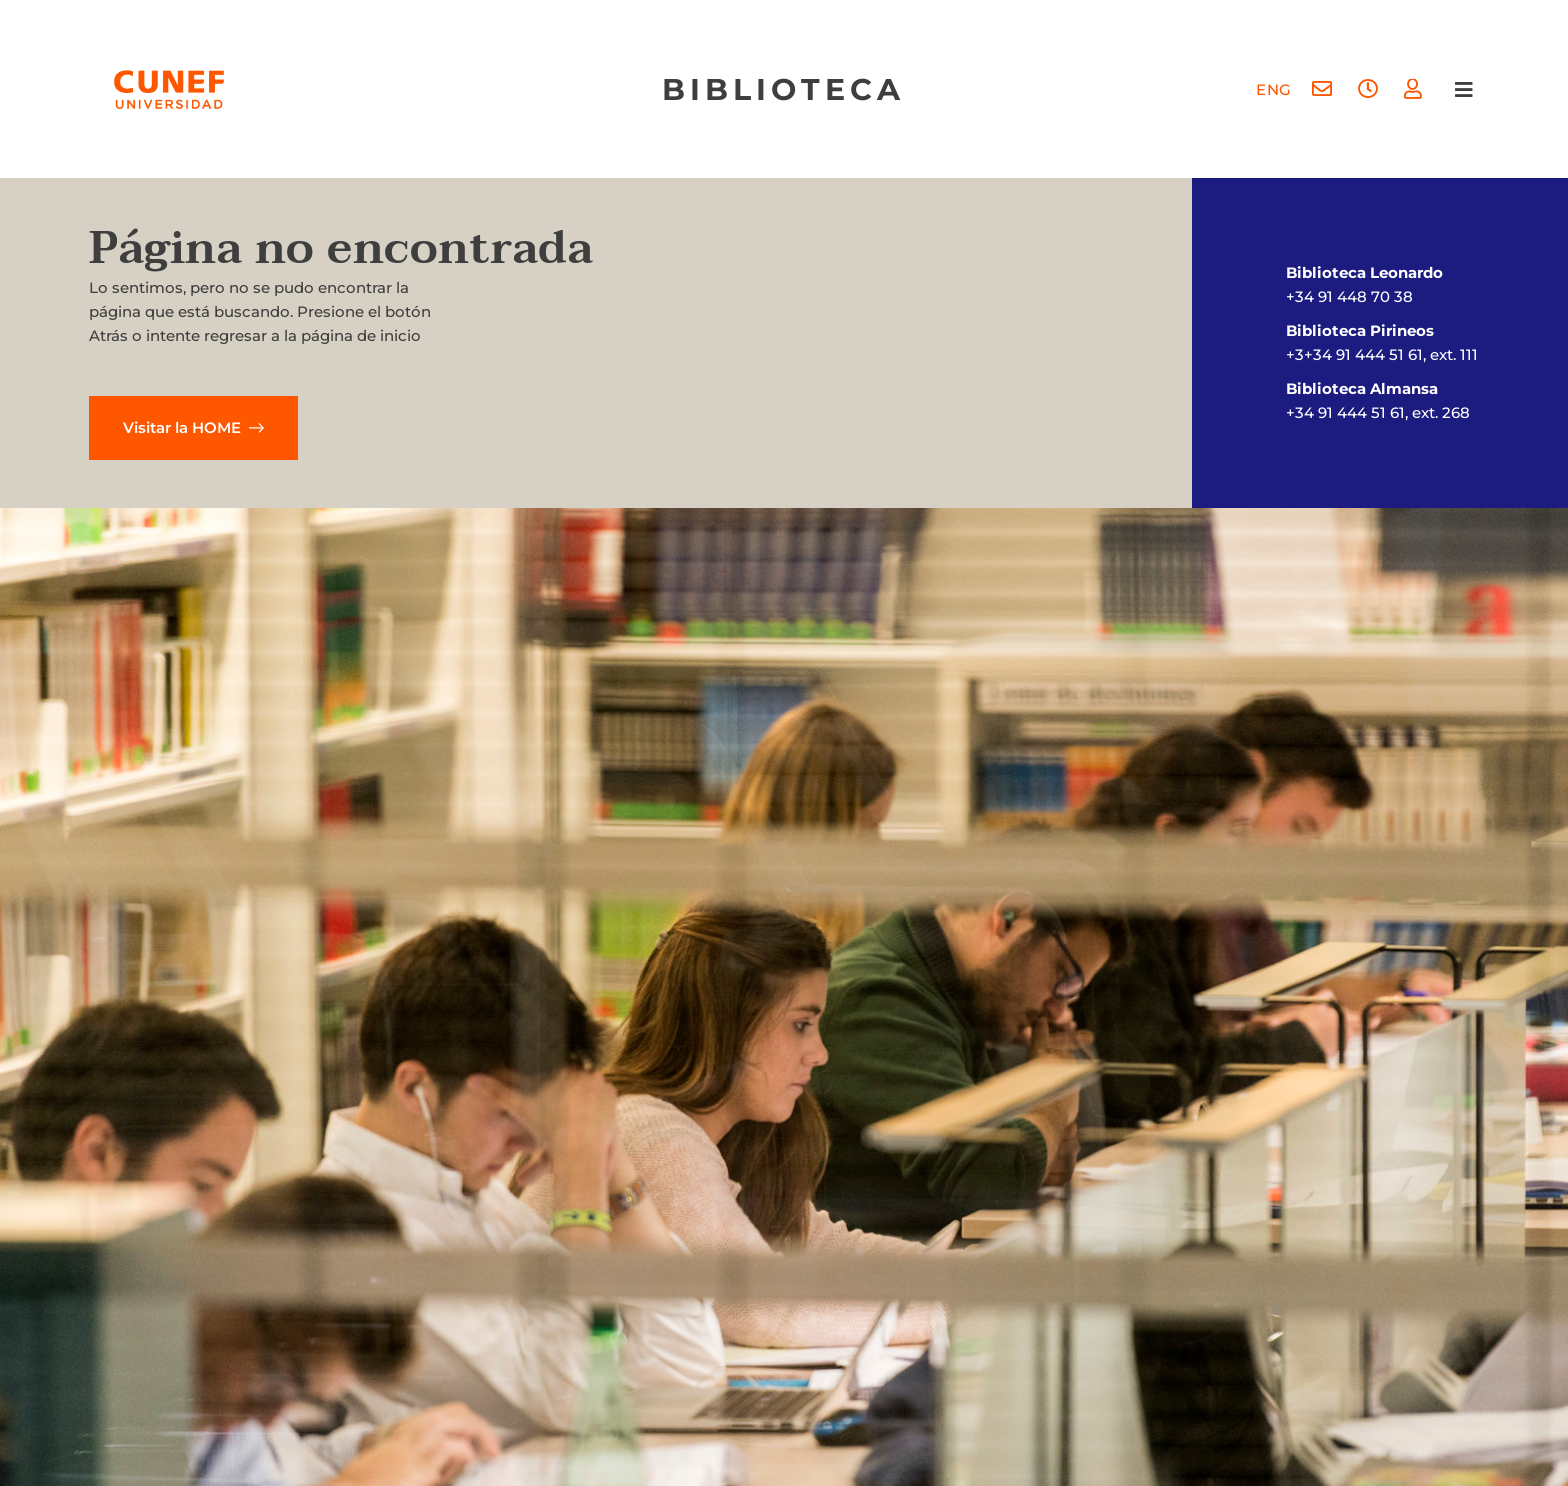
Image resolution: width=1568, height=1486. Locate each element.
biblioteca (783, 89)
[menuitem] (1274, 89)
